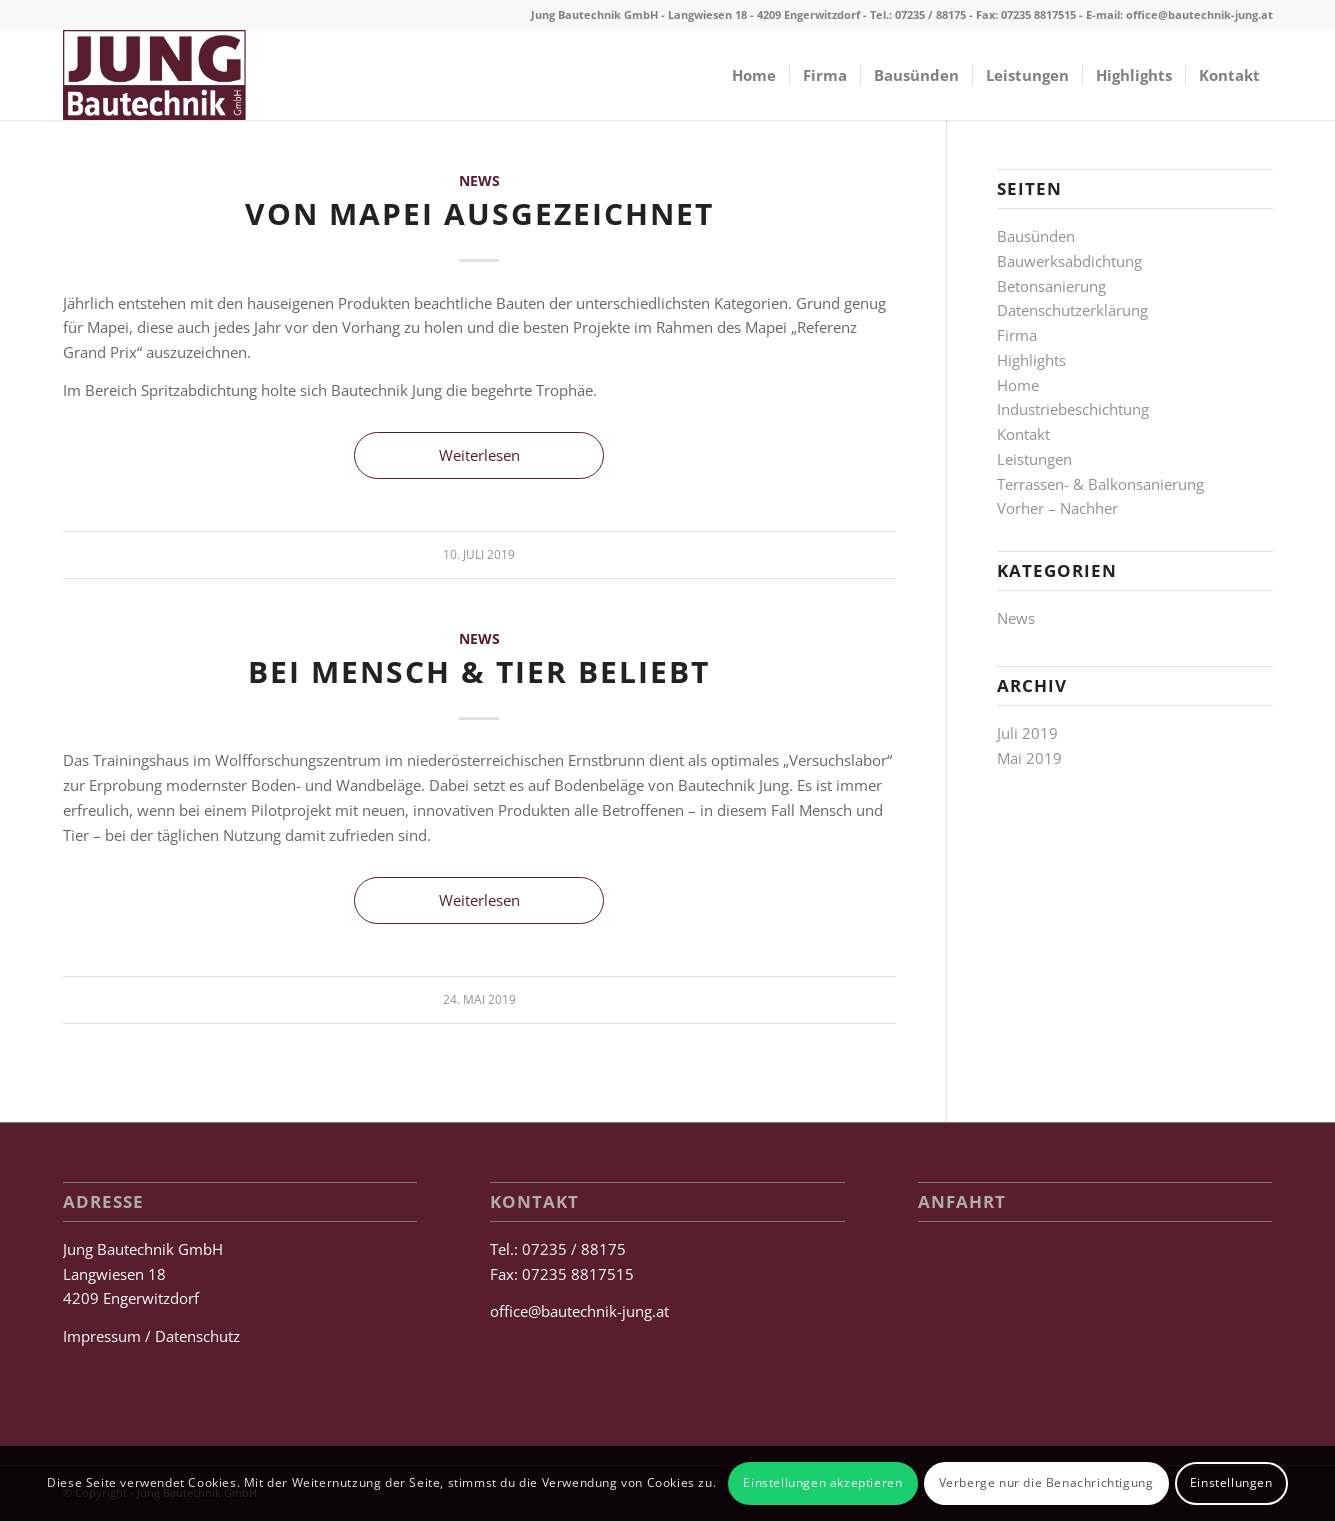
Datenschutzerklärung (1072, 310)
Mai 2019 (1029, 758)
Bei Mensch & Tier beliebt (479, 671)
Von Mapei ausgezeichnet (479, 213)
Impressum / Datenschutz (151, 1336)
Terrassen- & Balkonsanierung (1100, 484)
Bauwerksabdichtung (1069, 261)
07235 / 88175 (930, 14)
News (479, 181)
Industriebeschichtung (1073, 409)
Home (1018, 385)
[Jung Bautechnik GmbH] (154, 75)
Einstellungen (1231, 1482)
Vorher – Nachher (1057, 508)
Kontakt (1023, 434)
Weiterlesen (479, 455)
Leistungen (1034, 459)
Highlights (1031, 360)
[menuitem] (754, 75)
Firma (1017, 335)
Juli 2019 (1027, 733)
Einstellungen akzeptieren (822, 1482)
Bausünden (1036, 236)
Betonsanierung (1051, 286)
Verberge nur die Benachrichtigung (1046, 1482)
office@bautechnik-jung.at (1199, 14)
